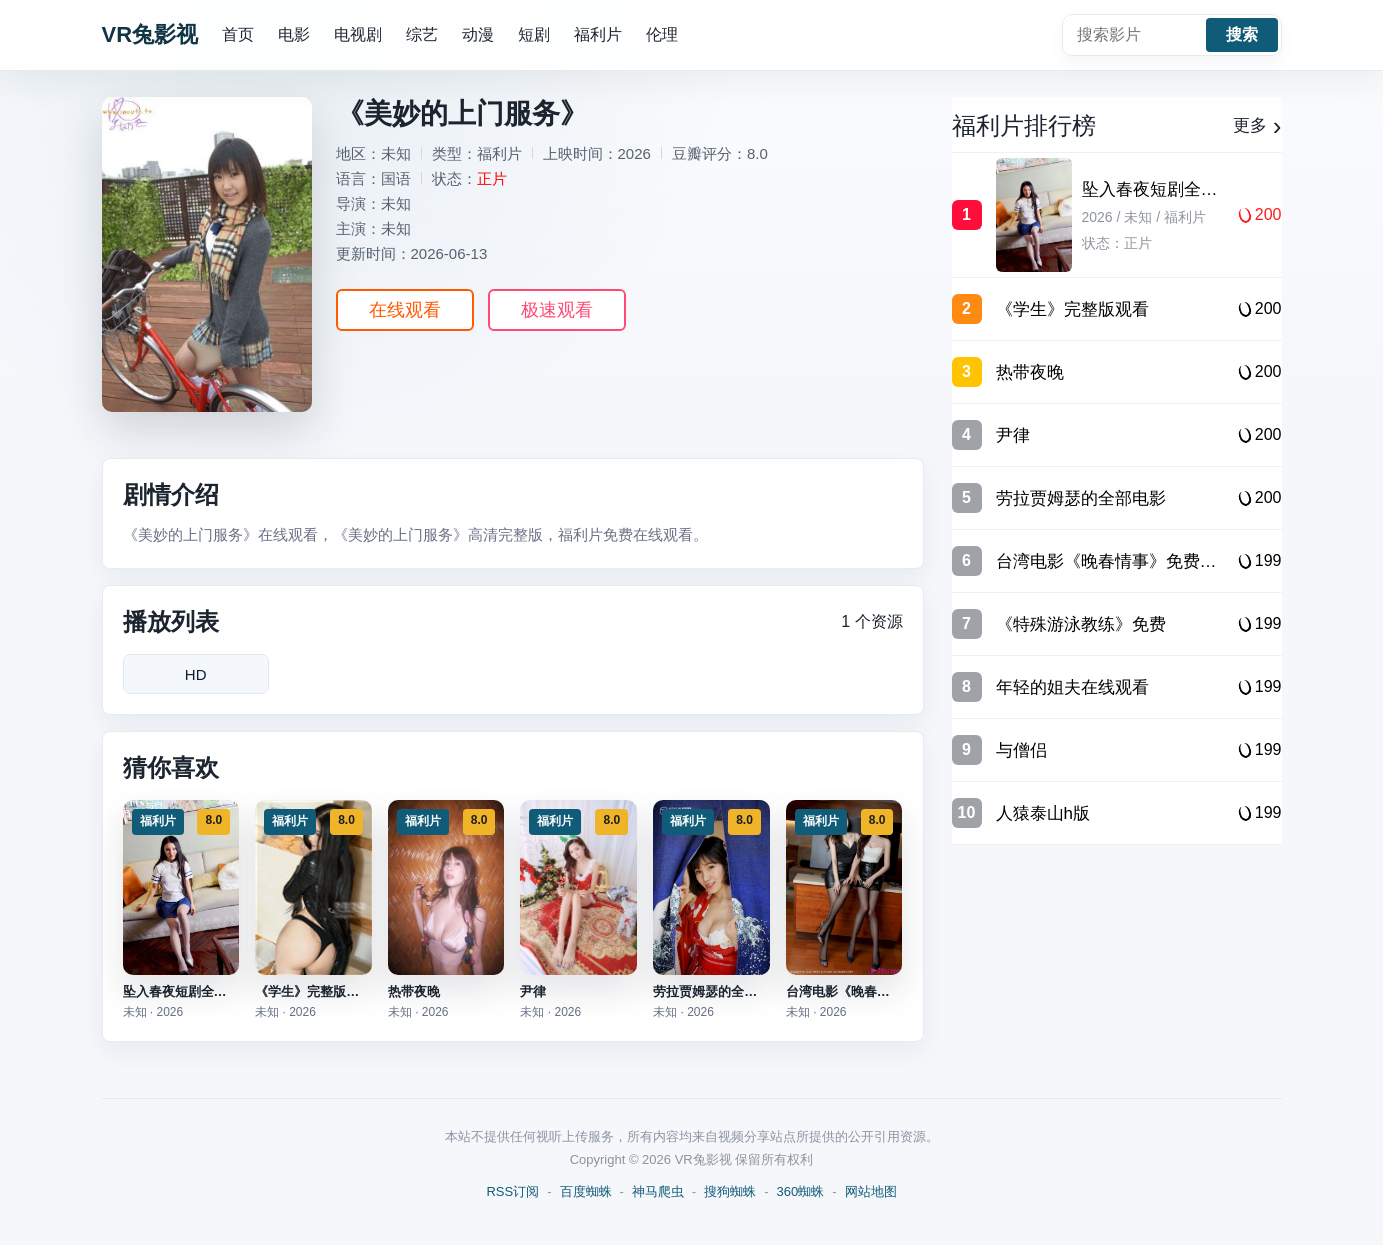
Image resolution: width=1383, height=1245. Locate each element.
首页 (238, 34)
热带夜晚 (414, 991)
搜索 (1242, 34)
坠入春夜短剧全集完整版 (194, 991)
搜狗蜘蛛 (730, 1191)
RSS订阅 (512, 1191)
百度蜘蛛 (586, 1191)
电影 (294, 34)
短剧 (534, 34)
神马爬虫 (658, 1191)
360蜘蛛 (801, 1191)
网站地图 (871, 1191)
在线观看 (405, 310)
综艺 (422, 34)
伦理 (662, 34)
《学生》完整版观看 (313, 991)
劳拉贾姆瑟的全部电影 (718, 991)
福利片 (598, 34)
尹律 (533, 991)
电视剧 (358, 34)
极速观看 (557, 310)
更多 (1257, 126)
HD (196, 674)
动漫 (478, 34)
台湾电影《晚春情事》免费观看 (877, 991)
